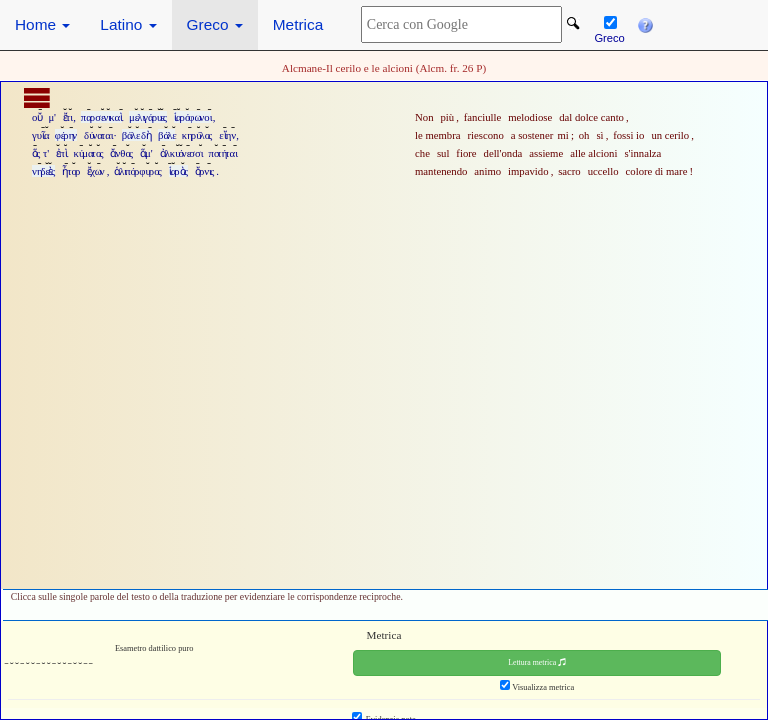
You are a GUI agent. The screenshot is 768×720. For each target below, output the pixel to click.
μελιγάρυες (148, 117)
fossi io (628, 135)
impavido (528, 171)
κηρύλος (197, 135)
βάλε (166, 135)
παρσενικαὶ (101, 117)
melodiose (530, 117)
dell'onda (503, 153)
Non (424, 117)
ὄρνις (204, 171)
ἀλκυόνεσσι (181, 153)
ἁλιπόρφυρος (138, 171)
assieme (546, 153)
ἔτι (67, 117)
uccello (603, 171)
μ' (52, 117)
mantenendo (441, 171)
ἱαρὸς (178, 171)
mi (563, 135)
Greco (215, 24)
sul (443, 153)
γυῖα (40, 135)
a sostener (532, 135)
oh (584, 135)
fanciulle (482, 117)
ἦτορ (71, 171)
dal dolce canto (591, 117)
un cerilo (670, 135)
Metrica (298, 24)
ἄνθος (121, 153)
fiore (466, 153)
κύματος (89, 153)
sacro (569, 171)
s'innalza (642, 153)
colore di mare (657, 171)
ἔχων (95, 171)
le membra (437, 135)
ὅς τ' (40, 153)
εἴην (226, 135)
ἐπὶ (61, 153)
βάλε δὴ (136, 135)
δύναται (98, 135)
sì (599, 135)
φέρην (66, 135)
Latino (128, 24)
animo (487, 171)
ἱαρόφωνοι (192, 117)
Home (42, 24)
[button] (645, 21)
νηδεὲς (43, 171)
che (422, 153)
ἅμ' (146, 153)
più (447, 117)
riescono (485, 135)
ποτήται (222, 153)
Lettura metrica (537, 662)
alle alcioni (593, 153)
